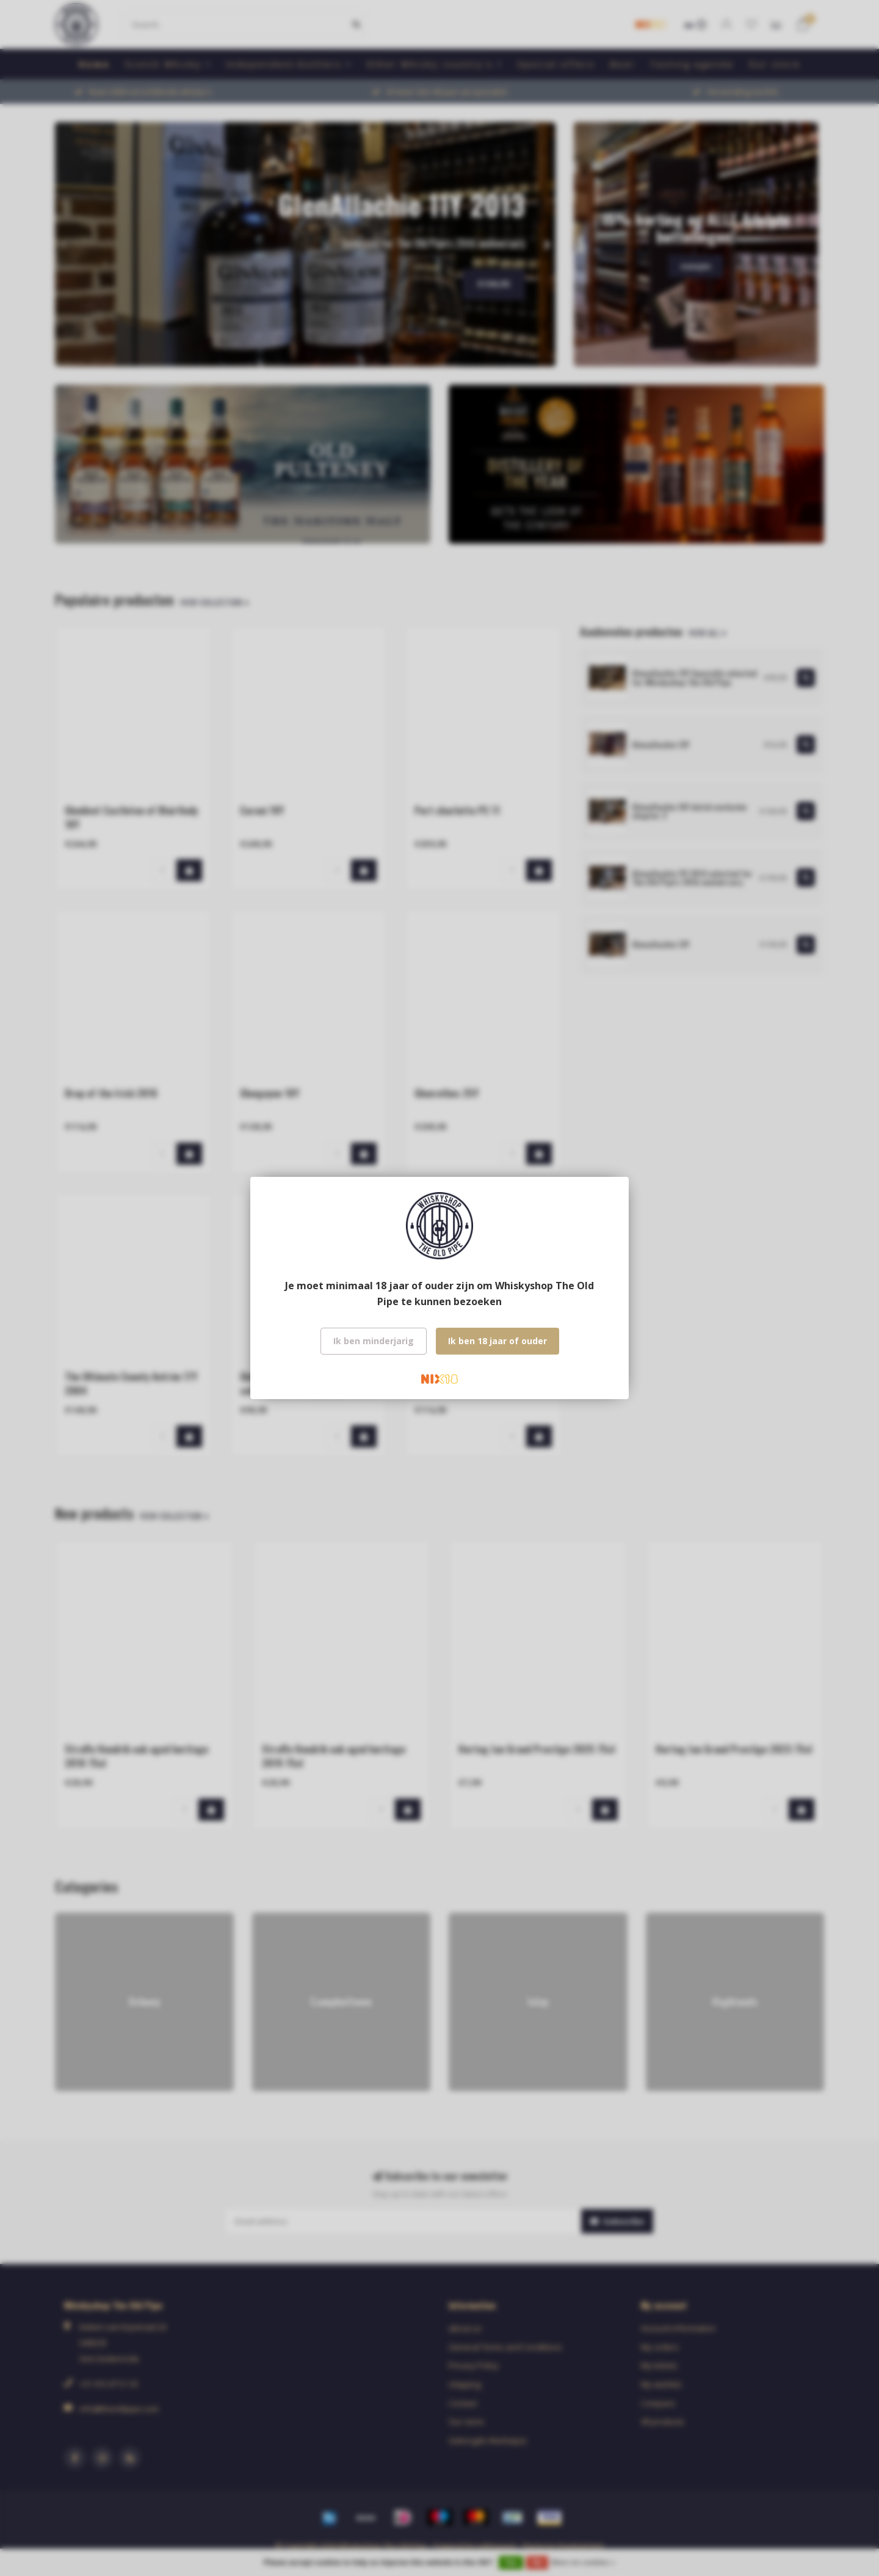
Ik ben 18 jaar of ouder (497, 1341)
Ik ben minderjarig (373, 1341)
